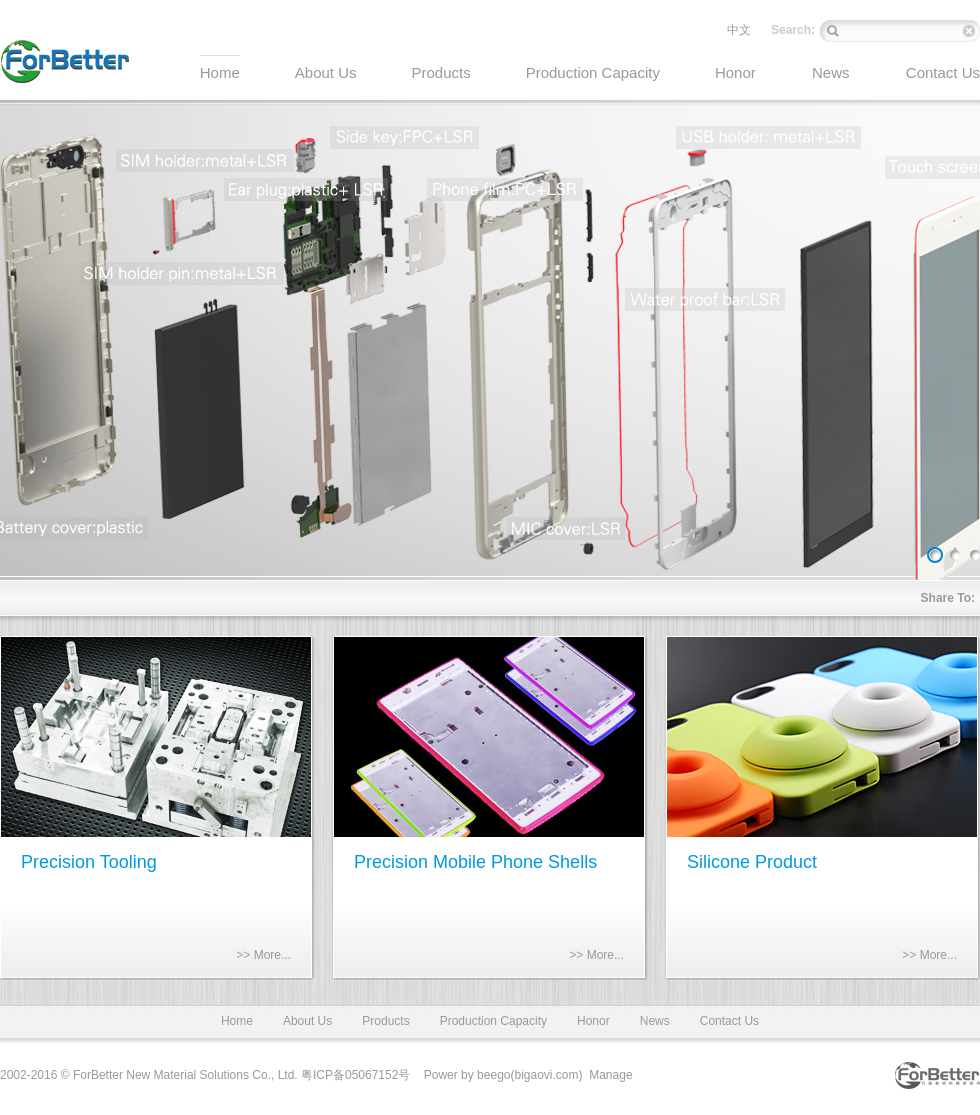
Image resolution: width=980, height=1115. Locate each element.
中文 (739, 30)
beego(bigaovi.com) (529, 1075)
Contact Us (729, 1021)
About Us (307, 1021)
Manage (610, 1075)
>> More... (263, 955)
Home (237, 1021)
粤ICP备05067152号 (355, 1075)
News (655, 1021)
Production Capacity (493, 1021)
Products (385, 1021)
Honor (593, 1021)
